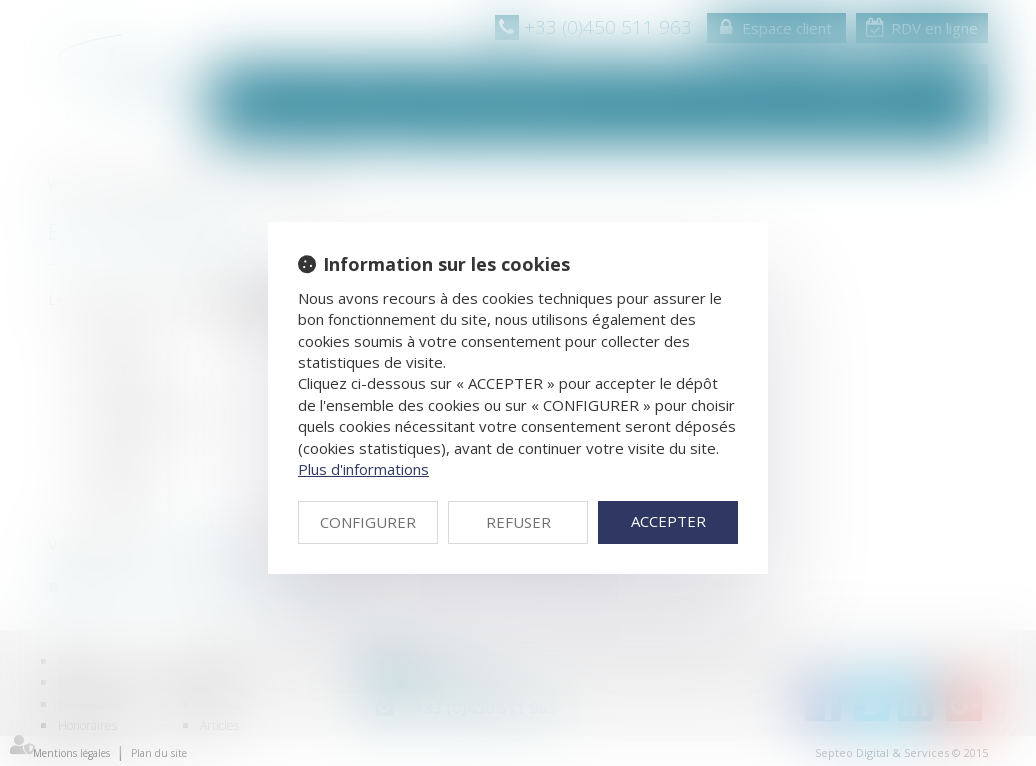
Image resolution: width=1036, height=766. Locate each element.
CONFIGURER (368, 522)
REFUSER (518, 522)
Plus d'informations (363, 469)
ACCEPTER (668, 521)
